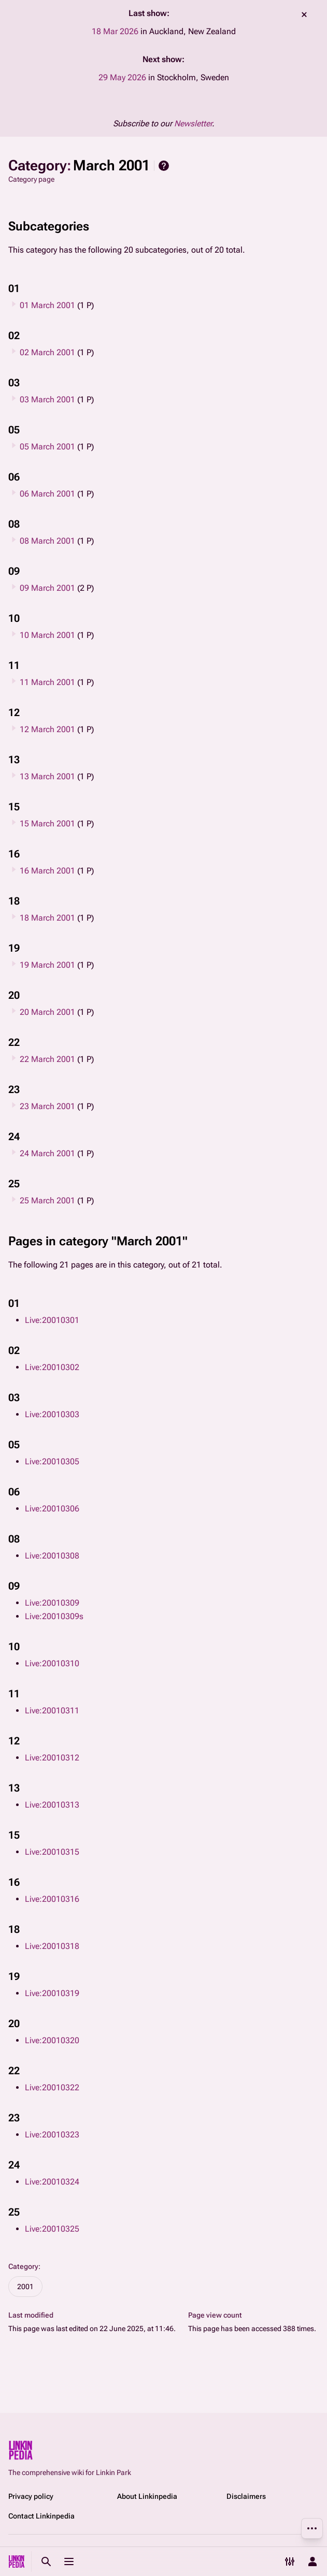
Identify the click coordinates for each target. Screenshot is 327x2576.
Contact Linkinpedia (41, 2516)
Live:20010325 (52, 2229)
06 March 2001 (47, 494)
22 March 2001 (47, 1059)
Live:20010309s (54, 1616)
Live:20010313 (52, 1805)
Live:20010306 (52, 1508)
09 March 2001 (47, 588)
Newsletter (193, 123)
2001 (25, 2286)
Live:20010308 (52, 1556)
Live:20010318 (52, 1946)
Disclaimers (246, 2496)
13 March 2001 (47, 776)
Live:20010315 (52, 1852)
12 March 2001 (47, 729)
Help (164, 166)
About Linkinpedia (147, 2496)
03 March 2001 (47, 399)
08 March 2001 (47, 541)
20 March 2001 (47, 1012)
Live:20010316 (52, 1899)
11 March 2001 (47, 682)
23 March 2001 (47, 1106)
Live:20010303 (52, 1414)
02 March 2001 (47, 352)
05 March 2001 (47, 447)
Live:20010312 (52, 1758)
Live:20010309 (52, 1603)
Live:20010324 (52, 2182)
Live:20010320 (52, 2040)
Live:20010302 (52, 1367)
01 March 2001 (47, 305)
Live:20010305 (52, 1461)
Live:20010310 (52, 1663)
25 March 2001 (47, 1200)
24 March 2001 (47, 1153)
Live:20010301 (52, 1320)
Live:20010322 (52, 2087)
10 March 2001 (47, 635)
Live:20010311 (52, 1710)
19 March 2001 (47, 965)
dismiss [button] (304, 14)
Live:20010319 (52, 1993)
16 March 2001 (47, 871)
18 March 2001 (47, 918)
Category (23, 2266)
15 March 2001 (47, 823)
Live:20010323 (52, 2135)
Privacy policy (30, 2496)
